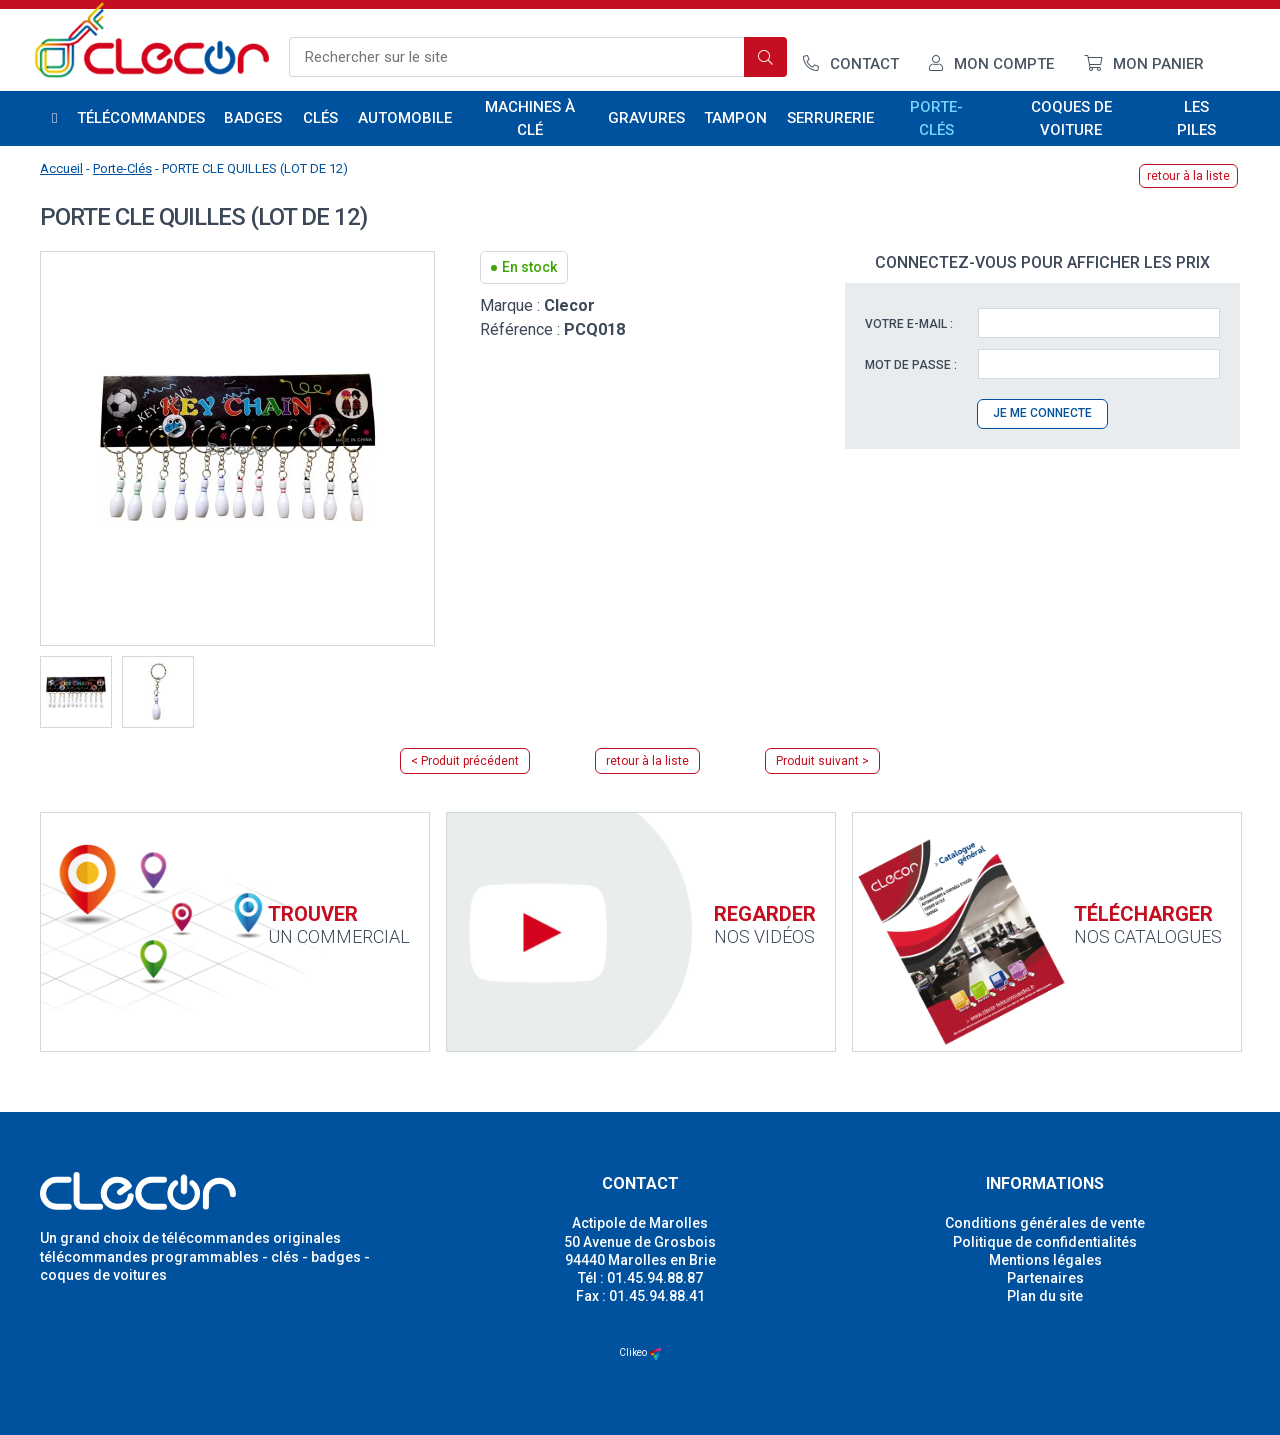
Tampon (735, 118)
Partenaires (1045, 1278)
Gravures (646, 118)
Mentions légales (1045, 1260)
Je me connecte (1042, 413)
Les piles (1196, 118)
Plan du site (1045, 1296)
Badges (252, 118)
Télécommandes (141, 118)
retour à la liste (1188, 176)
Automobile (405, 118)
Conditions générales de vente (1045, 1223)
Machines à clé (530, 118)
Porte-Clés (936, 118)
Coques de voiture (1071, 118)
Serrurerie (830, 118)
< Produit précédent (465, 761)
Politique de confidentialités (1045, 1242)
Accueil (61, 168)
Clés (320, 118)
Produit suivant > (822, 761)
